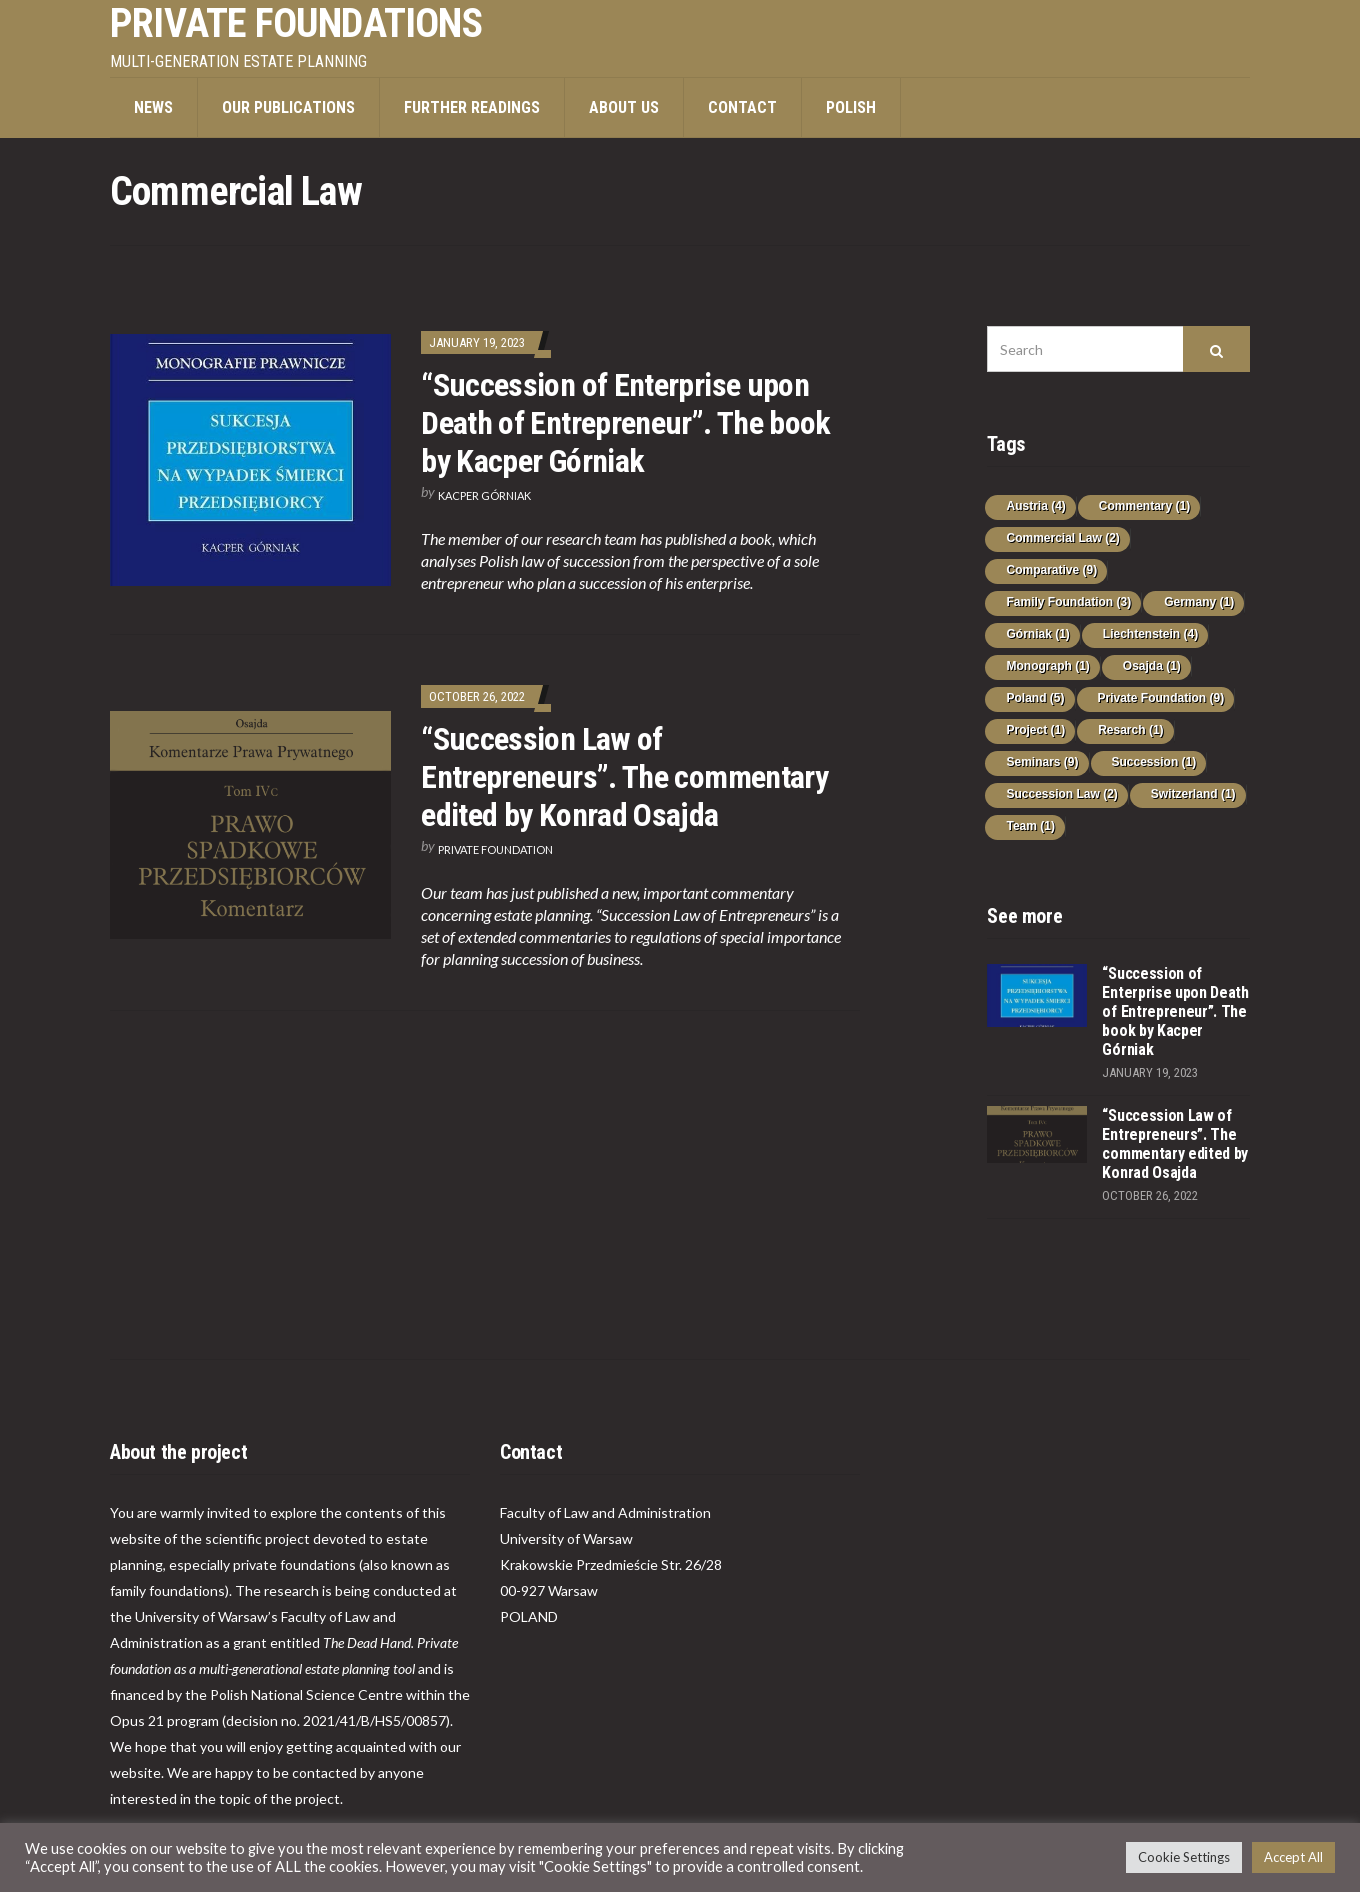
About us (624, 107)
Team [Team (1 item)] (1030, 826)
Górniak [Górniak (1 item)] (1037, 634)
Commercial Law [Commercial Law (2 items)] (1062, 538)
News (153, 107)
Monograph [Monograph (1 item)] (1047, 666)
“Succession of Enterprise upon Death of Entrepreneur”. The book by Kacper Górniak (626, 423)
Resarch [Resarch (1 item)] (1130, 730)
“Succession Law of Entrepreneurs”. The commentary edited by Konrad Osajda (624, 777)
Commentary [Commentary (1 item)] (1144, 506)
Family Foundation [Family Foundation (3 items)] (1068, 602)
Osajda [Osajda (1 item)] (1152, 666)
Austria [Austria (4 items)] (1035, 506)
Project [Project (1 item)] (1035, 730)
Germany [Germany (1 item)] (1199, 602)
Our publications (288, 107)
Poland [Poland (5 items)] (1035, 698)
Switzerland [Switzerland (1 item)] (1193, 794)
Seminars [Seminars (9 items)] (1042, 762)
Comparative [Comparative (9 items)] (1051, 570)
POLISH (851, 107)
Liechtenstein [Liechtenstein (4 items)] (1150, 634)
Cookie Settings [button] (1184, 1857)
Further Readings (472, 107)
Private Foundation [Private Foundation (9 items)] (1161, 698)
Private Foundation (495, 849)
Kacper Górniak (484, 495)
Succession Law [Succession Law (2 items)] (1061, 794)
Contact (742, 107)
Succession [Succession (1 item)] (1154, 762)
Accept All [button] (1293, 1857)
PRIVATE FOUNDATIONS (296, 23)
